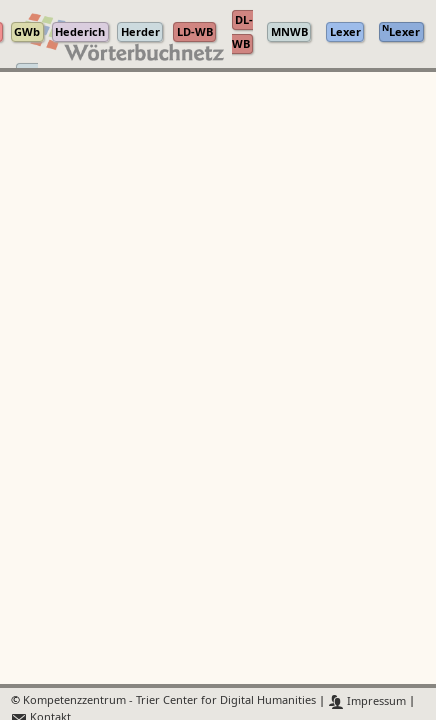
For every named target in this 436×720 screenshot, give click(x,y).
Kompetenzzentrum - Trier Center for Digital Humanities (169, 701)
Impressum (367, 701)
